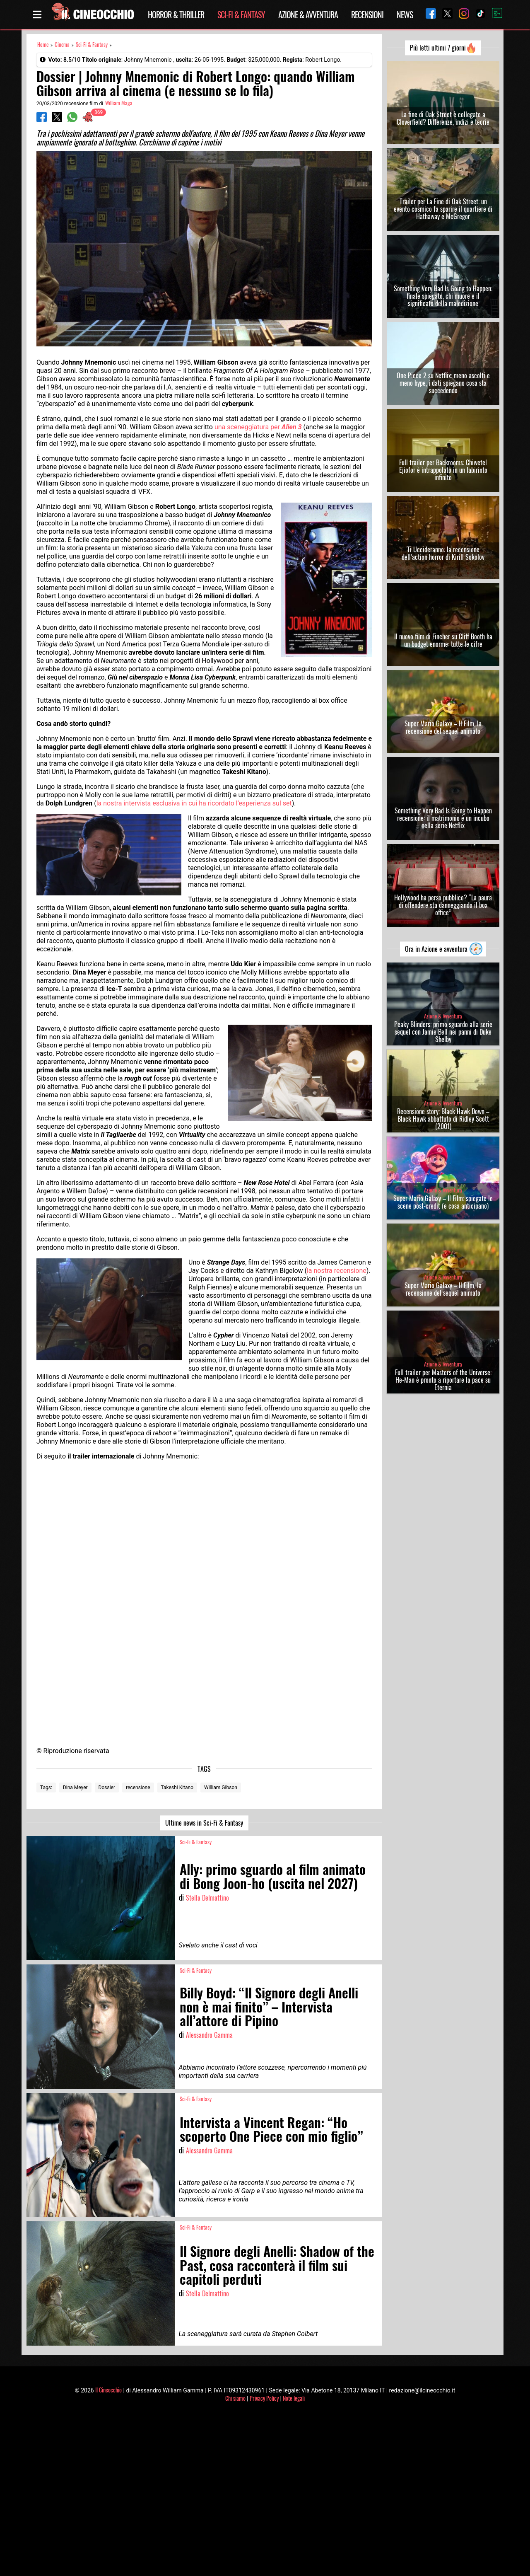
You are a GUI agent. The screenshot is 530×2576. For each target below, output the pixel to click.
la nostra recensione (336, 1271)
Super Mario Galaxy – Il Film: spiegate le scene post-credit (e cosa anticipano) (443, 1202)
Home (42, 44)
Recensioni (367, 14)
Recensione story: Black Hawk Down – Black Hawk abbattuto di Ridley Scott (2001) (443, 1118)
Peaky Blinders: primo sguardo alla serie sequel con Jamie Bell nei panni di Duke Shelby (443, 1031)
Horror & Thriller (176, 14)
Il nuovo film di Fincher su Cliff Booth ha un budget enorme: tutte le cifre (443, 640)
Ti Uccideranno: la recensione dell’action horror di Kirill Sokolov (443, 553)
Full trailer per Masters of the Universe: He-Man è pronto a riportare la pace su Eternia (443, 1379)
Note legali (294, 2398)
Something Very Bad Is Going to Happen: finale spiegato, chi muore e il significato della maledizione (443, 295)
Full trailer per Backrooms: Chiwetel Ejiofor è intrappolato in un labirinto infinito (443, 469)
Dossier (107, 1787)
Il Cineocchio (108, 2389)
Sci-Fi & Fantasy (241, 14)
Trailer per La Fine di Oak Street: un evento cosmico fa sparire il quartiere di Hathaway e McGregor (443, 208)
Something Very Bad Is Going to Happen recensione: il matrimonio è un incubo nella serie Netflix (443, 817)
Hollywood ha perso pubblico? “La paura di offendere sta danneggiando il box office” (443, 905)
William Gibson (220, 1787)
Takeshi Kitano (177, 1787)
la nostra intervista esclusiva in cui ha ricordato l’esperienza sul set (194, 803)
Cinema (62, 44)
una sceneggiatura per (258, 427)
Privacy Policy (264, 2398)
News (405, 14)
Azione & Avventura (308, 14)
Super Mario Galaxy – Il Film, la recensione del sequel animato (443, 727)
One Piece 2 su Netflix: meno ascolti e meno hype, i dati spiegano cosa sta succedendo (443, 382)
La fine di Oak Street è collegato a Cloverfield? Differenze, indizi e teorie (443, 118)
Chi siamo (235, 2398)
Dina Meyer (75, 1787)
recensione (138, 1787)
